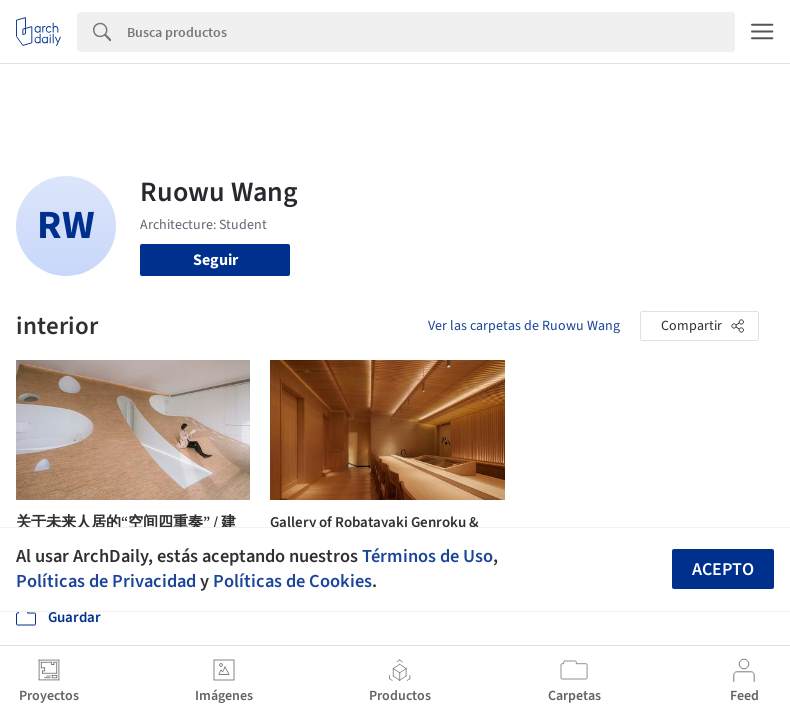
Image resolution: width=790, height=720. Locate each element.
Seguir (215, 260)
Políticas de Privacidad (106, 581)
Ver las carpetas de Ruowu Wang (524, 326)
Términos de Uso (427, 556)
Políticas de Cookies (292, 581)
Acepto (723, 569)
